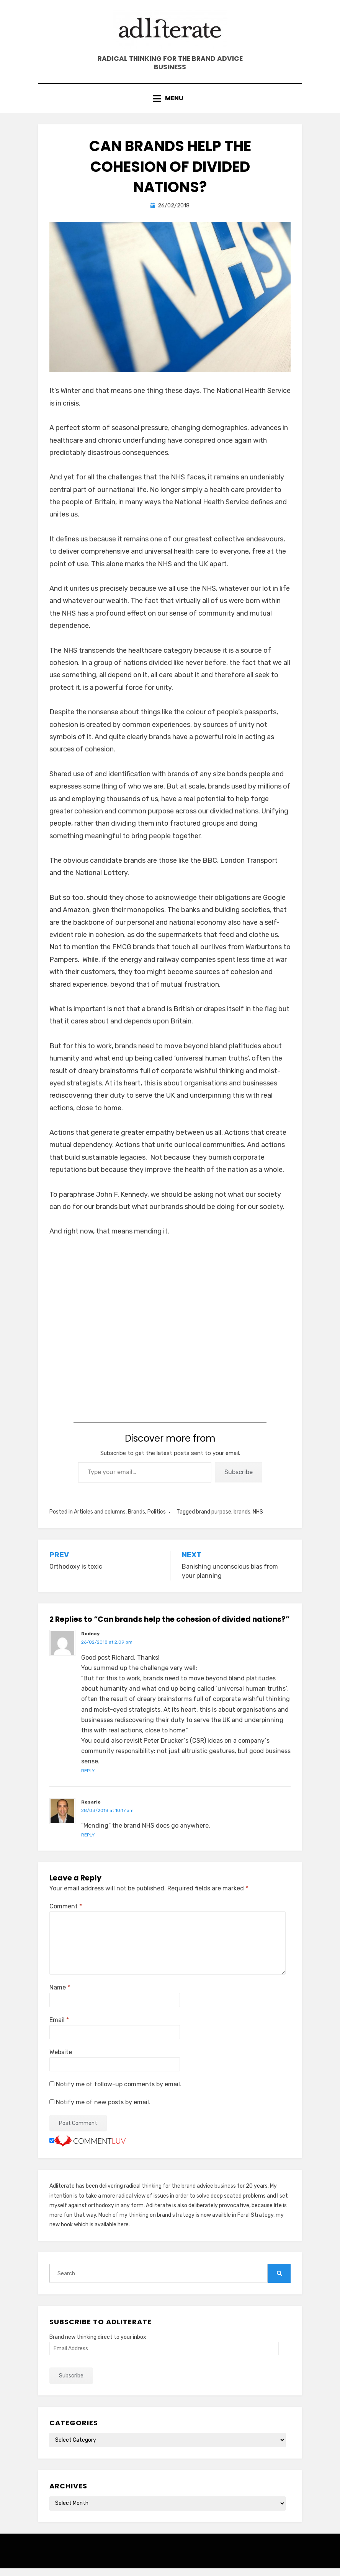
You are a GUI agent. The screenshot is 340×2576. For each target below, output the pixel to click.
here (123, 2232)
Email (59, 2027)
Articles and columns (100, 1519)
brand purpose (213, 1519)
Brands (136, 1519)
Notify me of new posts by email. (103, 2109)
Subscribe (238, 1479)
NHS (258, 1519)
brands (242, 1519)
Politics (156, 1519)
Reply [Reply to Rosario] (88, 1842)
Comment (65, 1914)
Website (60, 2059)
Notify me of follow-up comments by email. (118, 2091)
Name (59, 1995)
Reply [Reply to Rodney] (88, 1778)
